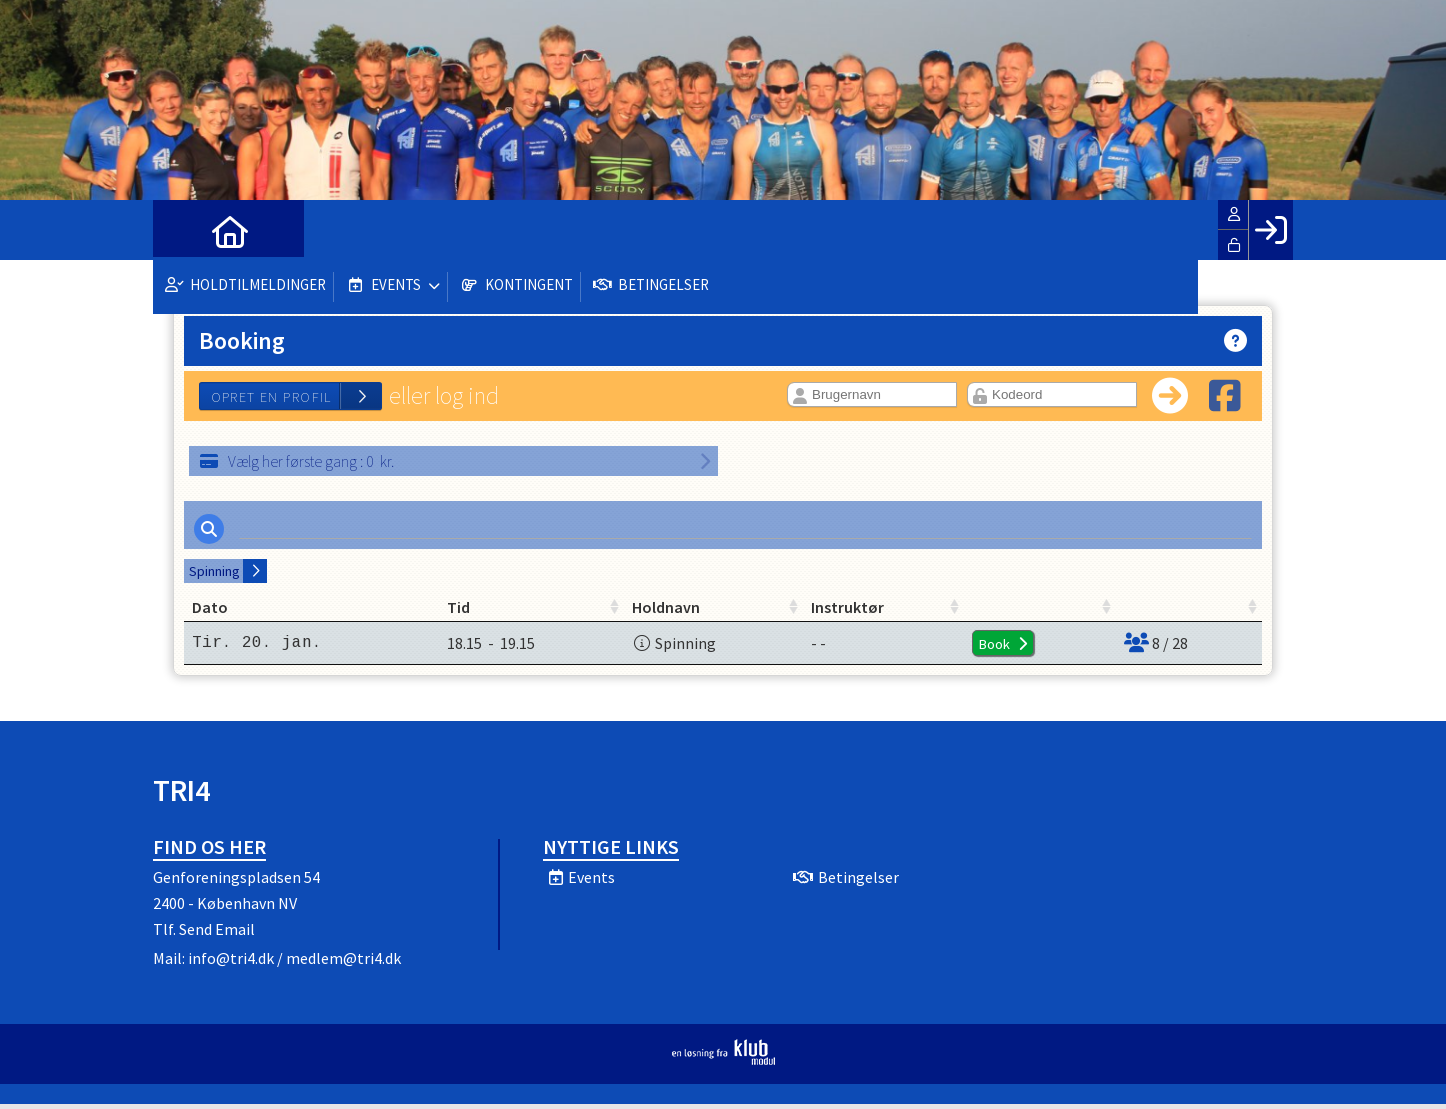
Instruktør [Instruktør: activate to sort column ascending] (869, 612)
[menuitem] (183, 230)
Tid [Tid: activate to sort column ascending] (433, 612)
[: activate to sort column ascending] (1011, 612)
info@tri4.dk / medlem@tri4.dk (294, 963)
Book (967, 649)
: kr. (296, 461)
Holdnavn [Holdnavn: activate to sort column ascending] (665, 612)
